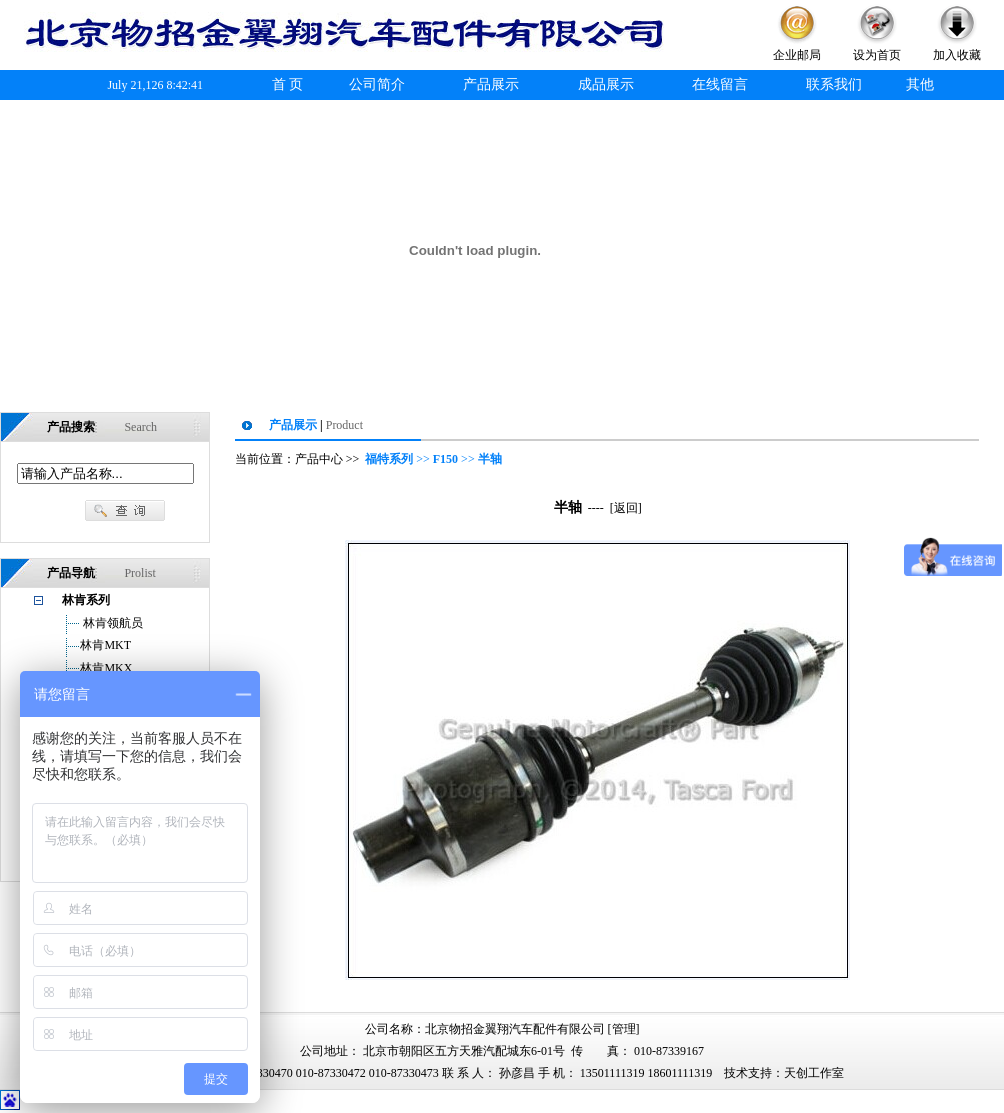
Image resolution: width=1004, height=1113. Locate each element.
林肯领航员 (111, 623)
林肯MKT (105, 645)
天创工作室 (814, 1073)
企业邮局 (797, 55)
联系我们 (834, 84)
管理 (624, 1029)
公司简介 (377, 84)
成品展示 (606, 84)
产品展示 (491, 84)
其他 (920, 84)
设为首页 (877, 55)
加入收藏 (957, 55)
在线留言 (720, 84)
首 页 (288, 84)
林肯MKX (106, 668)
